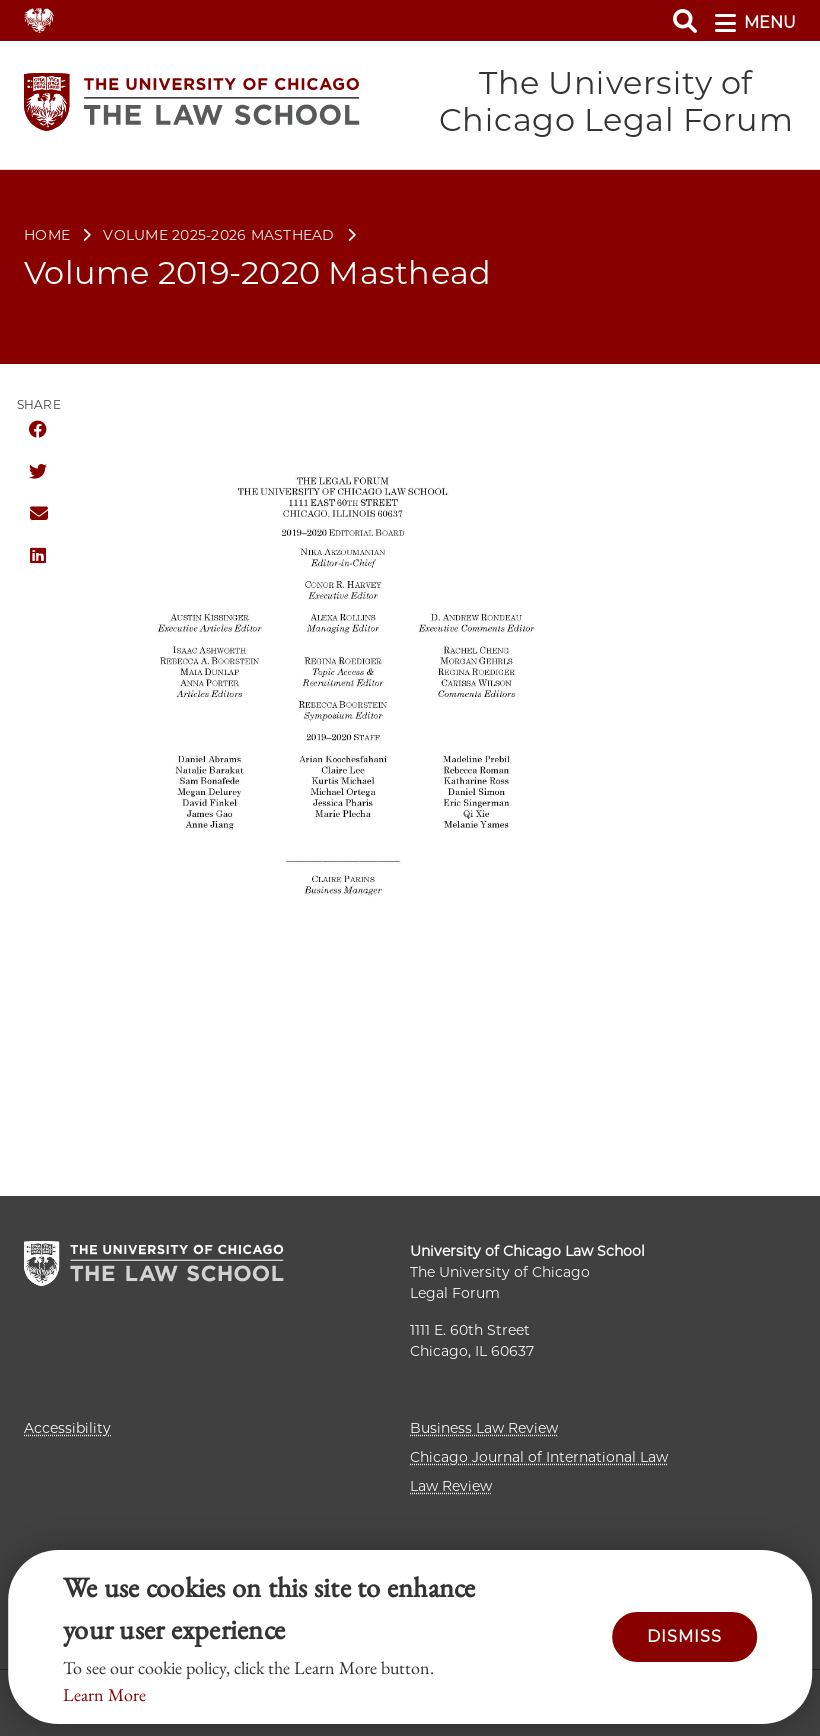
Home (47, 237)
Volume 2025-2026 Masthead (218, 237)
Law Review (451, 1486)
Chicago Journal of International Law (539, 1457)
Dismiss (684, 1636)
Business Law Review (484, 1428)
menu (755, 23)
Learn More (104, 1694)
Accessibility (67, 1428)
